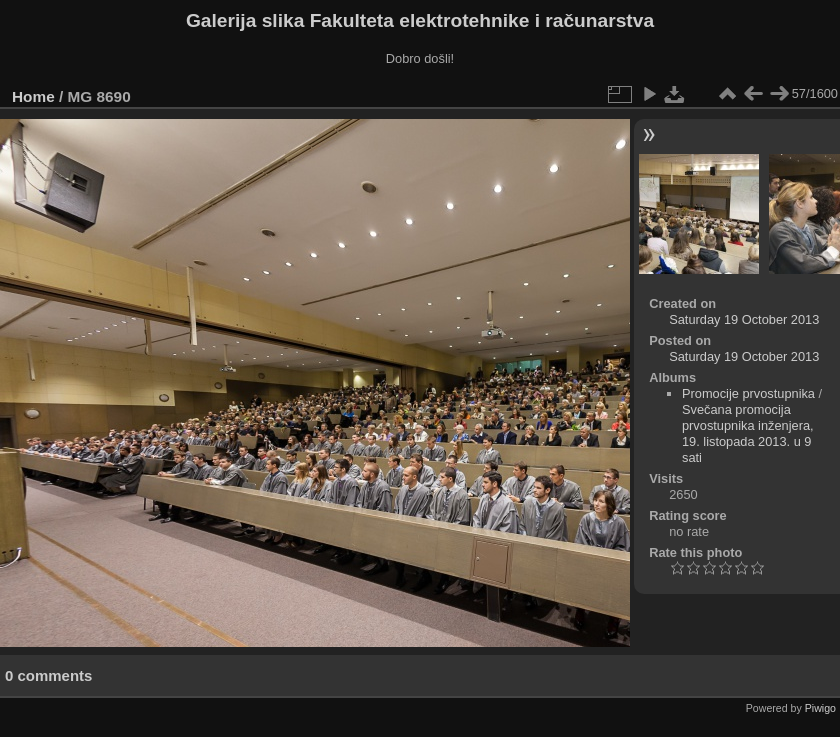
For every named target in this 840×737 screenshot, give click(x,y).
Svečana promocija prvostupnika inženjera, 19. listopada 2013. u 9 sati (748, 433)
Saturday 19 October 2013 (744, 319)
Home (33, 96)
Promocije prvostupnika (748, 393)
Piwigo (820, 708)
